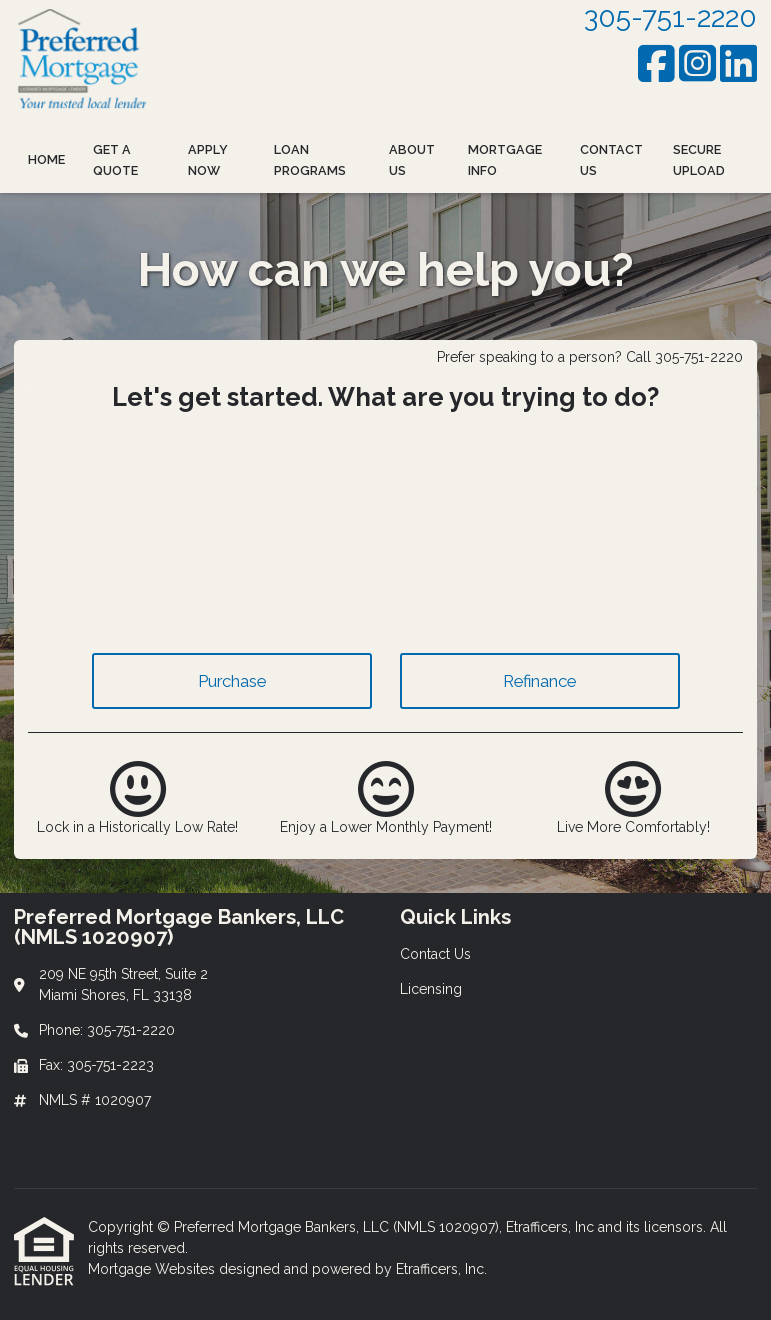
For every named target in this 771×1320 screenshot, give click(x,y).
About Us (412, 160)
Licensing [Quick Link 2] (431, 989)
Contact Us (611, 160)
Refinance (539, 681)
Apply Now (208, 160)
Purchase (232, 681)
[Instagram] (697, 63)
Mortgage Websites (153, 1269)
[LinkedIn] (738, 63)
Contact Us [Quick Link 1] (435, 954)
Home (46, 159)
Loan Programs (310, 160)
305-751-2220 (670, 17)
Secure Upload (699, 160)
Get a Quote (115, 160)
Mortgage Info (505, 160)
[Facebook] (656, 63)
